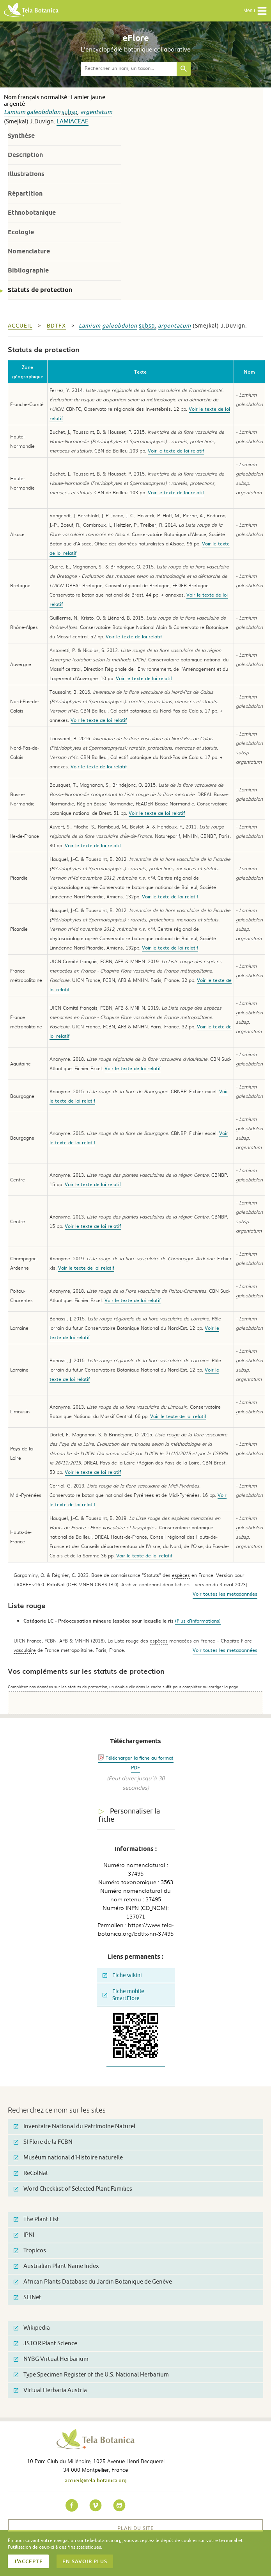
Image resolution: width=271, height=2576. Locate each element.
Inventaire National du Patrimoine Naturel (74, 2126)
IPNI (24, 2235)
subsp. (70, 112)
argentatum (96, 112)
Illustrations (26, 174)
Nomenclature (29, 251)
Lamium (14, 112)
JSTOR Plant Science (45, 2343)
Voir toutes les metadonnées (225, 1593)
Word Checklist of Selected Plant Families (73, 2189)
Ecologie (21, 232)
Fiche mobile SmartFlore (123, 1995)
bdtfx (56, 325)
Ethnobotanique (32, 212)
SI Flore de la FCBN (43, 2142)
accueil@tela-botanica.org (96, 2480)
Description (25, 155)
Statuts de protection (40, 290)
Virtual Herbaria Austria (50, 2390)
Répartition (25, 193)
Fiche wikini (122, 1975)
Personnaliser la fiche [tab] (129, 1815)
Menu (255, 11)
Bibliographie (28, 270)
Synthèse (21, 135)
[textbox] (129, 69)
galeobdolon (43, 112)
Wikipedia (32, 2328)
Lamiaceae (73, 121)
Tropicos (30, 2250)
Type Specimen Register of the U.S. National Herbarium (91, 2374)
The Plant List (36, 2219)
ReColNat (31, 2173)
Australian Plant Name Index (56, 2266)
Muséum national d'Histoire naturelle (68, 2157)
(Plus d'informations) (198, 1620)
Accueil (20, 325)
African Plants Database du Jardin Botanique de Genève (93, 2282)
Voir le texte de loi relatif (176, 450)
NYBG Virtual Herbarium (51, 2359)
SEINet (27, 2297)
